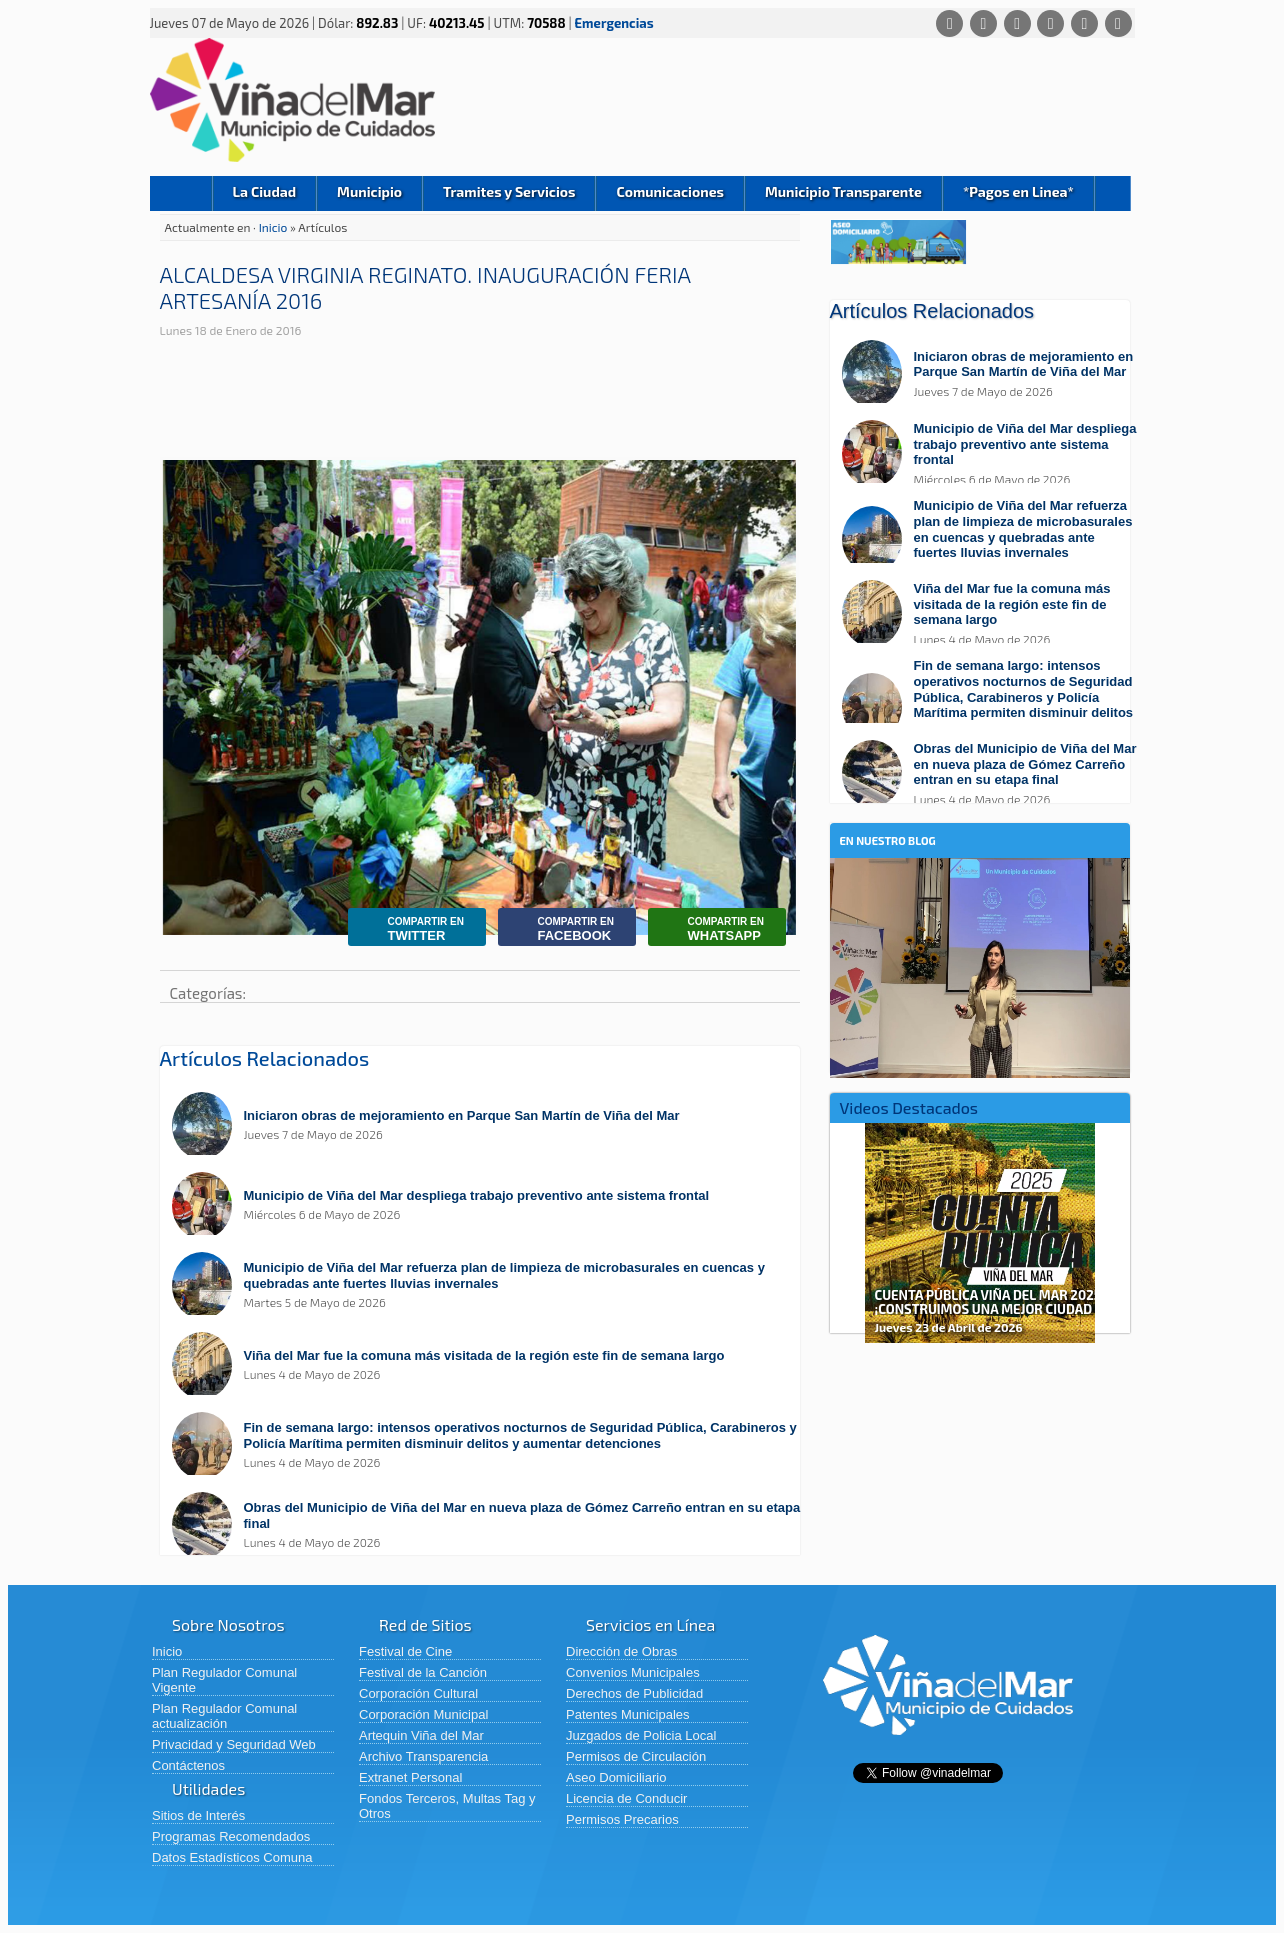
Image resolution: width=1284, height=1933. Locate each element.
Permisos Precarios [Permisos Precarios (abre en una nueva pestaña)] (622, 1819)
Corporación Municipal (423, 1714)
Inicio (181, 193)
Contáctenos (188, 1765)
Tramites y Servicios (509, 191)
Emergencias (614, 23)
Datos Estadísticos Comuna (232, 1857)
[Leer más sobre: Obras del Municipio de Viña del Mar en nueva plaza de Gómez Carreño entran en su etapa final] (490, 1525)
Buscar (1112, 193)
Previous (847, 1226)
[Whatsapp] (949, 23)
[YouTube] (1084, 23)
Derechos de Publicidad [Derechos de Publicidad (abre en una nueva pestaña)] (634, 1693)
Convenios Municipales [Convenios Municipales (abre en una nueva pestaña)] (633, 1672)
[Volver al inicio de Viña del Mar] (948, 1750)
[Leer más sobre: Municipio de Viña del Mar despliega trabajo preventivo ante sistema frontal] (490, 1205)
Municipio (369, 191)
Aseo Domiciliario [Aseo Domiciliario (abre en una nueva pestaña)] (616, 1777)
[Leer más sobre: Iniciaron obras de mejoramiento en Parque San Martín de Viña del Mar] (490, 1125)
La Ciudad (265, 191)
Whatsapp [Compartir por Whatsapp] (711, 929)
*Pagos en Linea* (1018, 191)
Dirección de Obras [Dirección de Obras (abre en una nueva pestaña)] (621, 1651)
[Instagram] (1050, 23)
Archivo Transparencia (423, 1756)
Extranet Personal (410, 1777)
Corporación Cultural (418, 1693)
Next (1112, 1226)
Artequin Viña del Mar (421, 1735)
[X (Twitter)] (1017, 23)
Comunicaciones (670, 191)
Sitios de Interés (198, 1815)
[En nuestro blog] (980, 888)
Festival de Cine (405, 1651)
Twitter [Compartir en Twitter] (411, 929)
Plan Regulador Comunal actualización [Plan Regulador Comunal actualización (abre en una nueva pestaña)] (224, 1716)
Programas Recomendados (231, 1836)
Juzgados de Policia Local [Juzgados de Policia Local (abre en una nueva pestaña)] (641, 1735)
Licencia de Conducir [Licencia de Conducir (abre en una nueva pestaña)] (626, 1798)
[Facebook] (983, 23)
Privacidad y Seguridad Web (234, 1744)
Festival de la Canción (423, 1672)
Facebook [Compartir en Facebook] (561, 929)
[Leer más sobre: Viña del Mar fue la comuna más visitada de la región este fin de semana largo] (490, 1365)
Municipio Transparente (843, 191)
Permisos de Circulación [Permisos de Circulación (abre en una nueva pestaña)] (636, 1756)
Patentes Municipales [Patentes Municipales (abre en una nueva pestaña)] (628, 1714)
